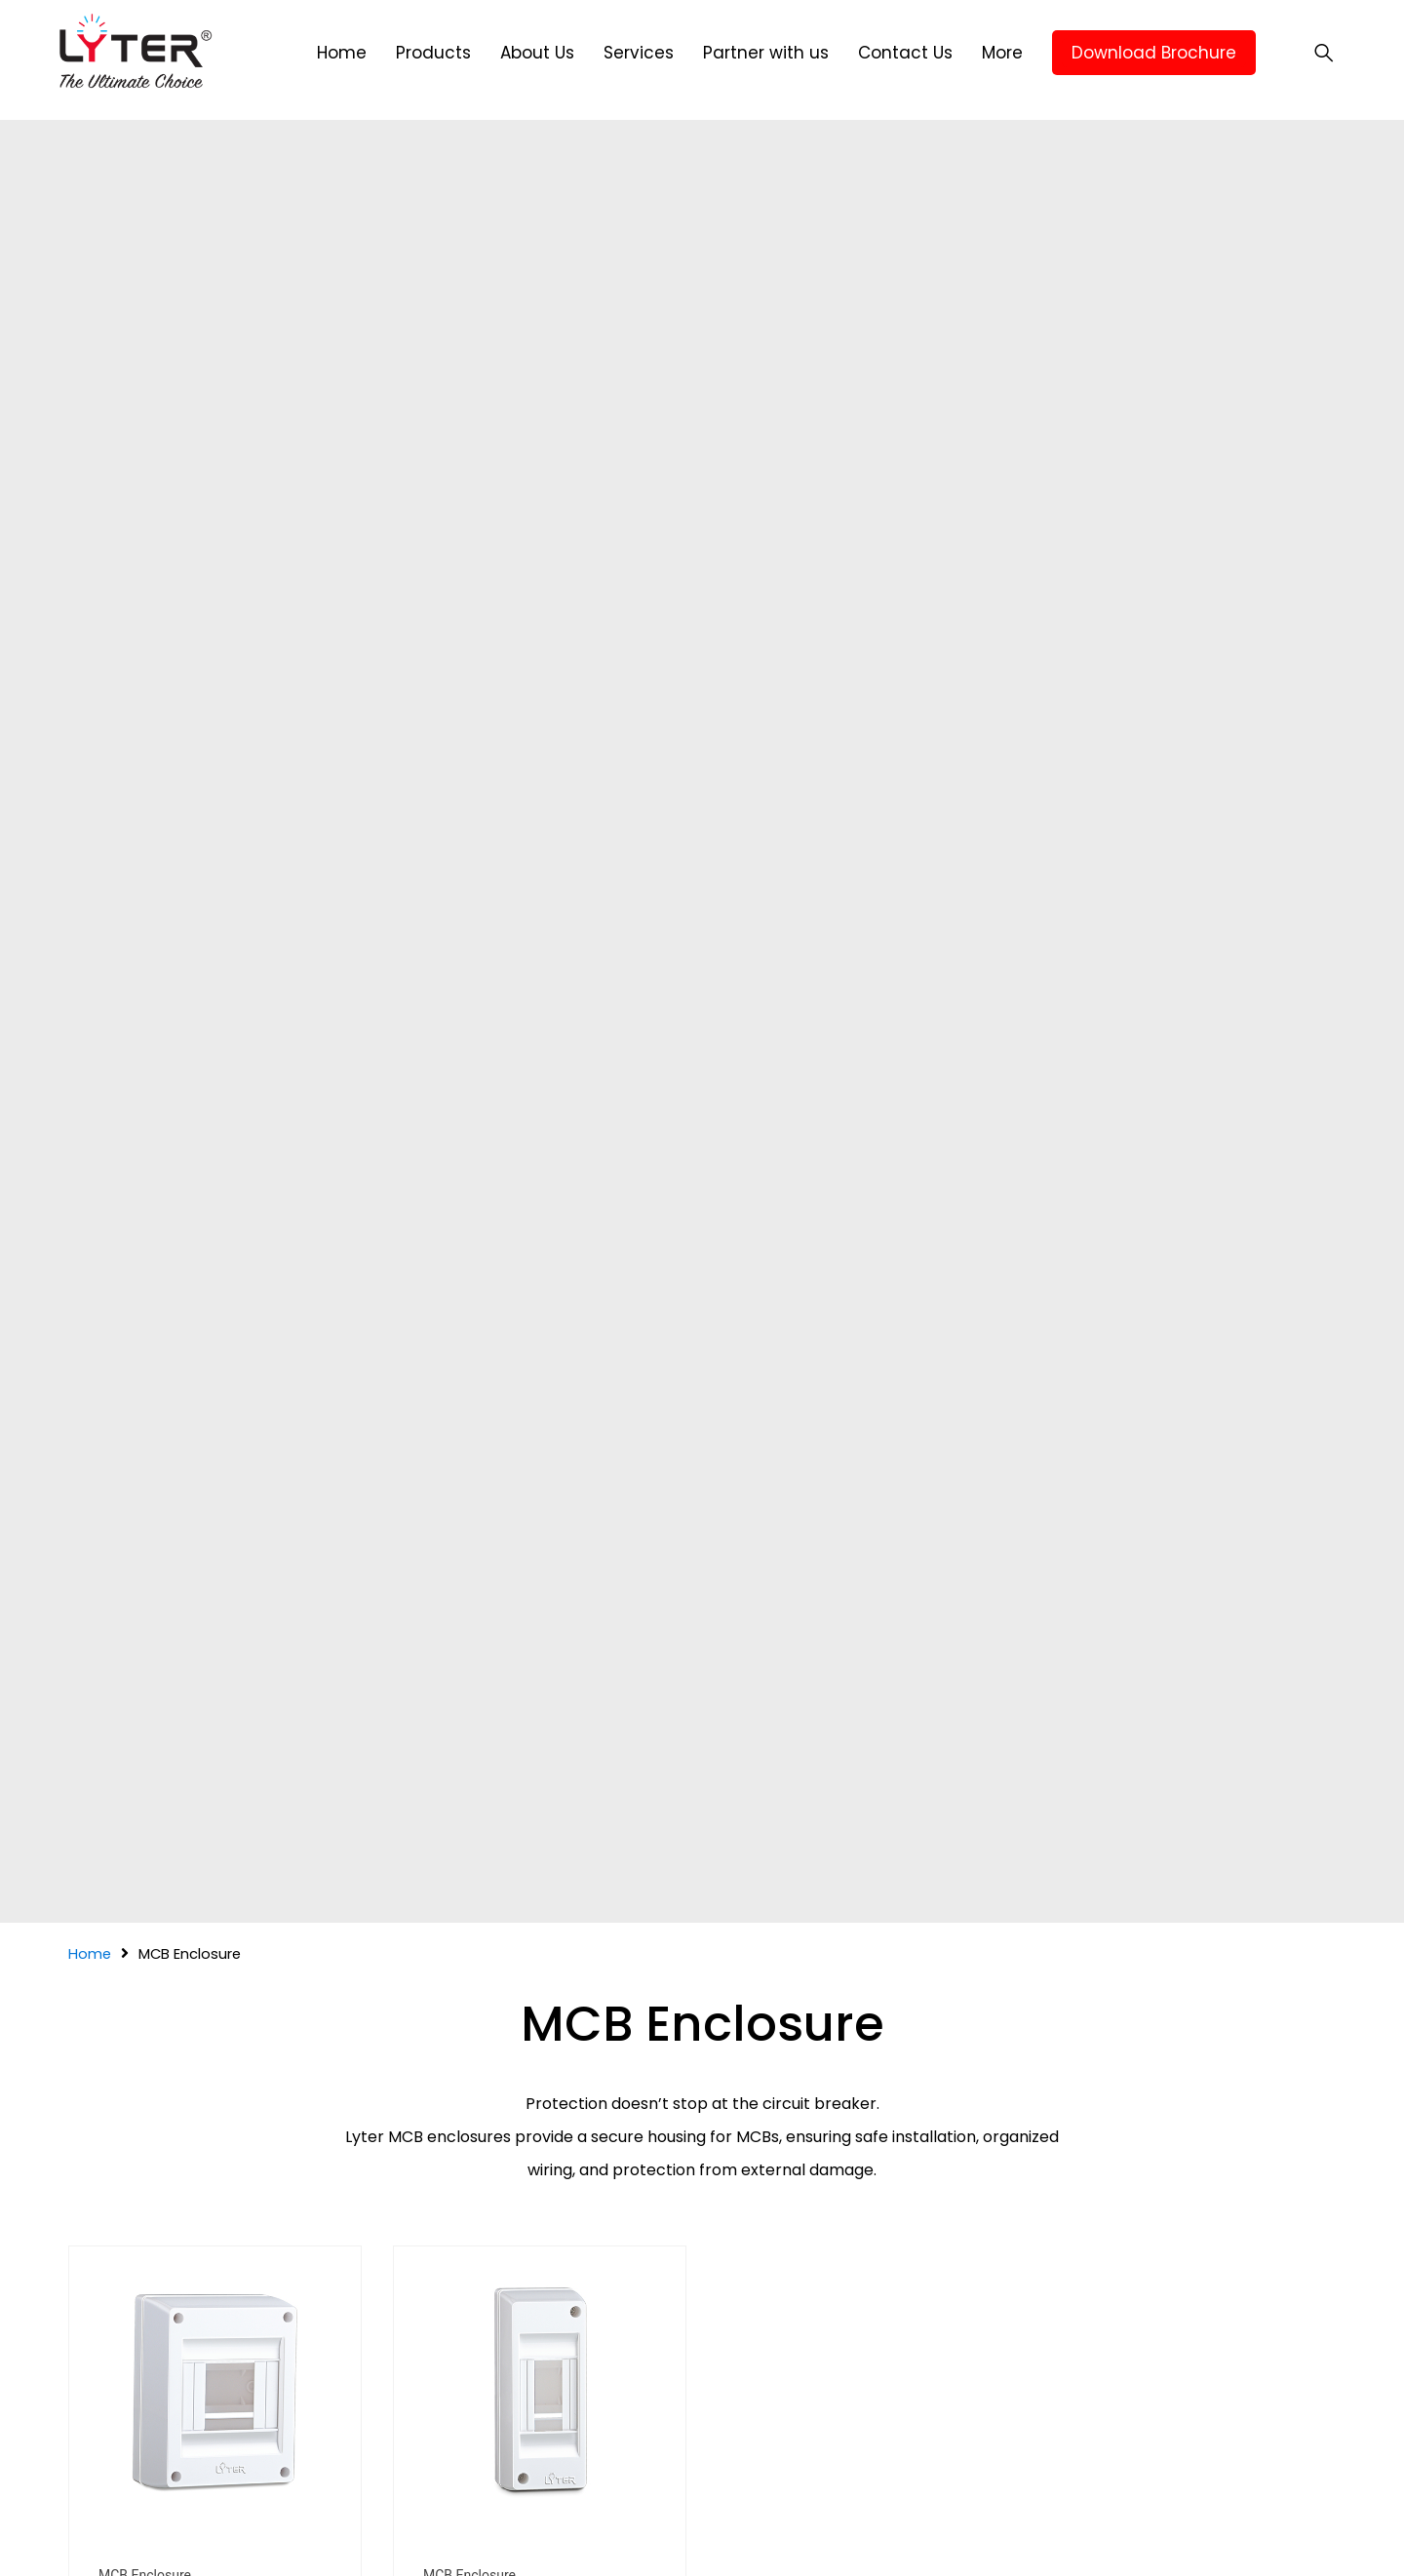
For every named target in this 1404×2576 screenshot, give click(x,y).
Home (89, 1954)
